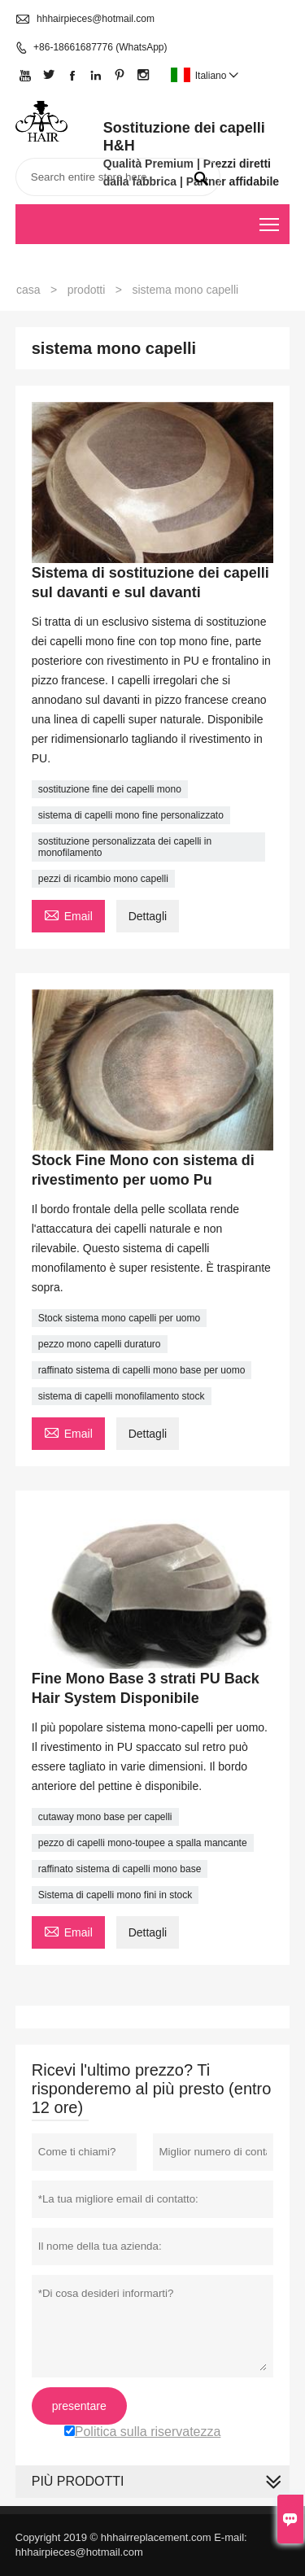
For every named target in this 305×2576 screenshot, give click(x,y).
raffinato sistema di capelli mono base (120, 1869)
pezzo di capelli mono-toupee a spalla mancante (142, 1843)
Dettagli (148, 916)
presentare (79, 2405)
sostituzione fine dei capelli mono (109, 789)
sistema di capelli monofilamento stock (121, 1396)
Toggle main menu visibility (270, 219)
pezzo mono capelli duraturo (99, 1344)
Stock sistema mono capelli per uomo (119, 1318)
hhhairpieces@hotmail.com (96, 18)
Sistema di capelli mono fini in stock (115, 1895)
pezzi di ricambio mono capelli (103, 878)
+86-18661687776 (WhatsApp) (100, 47)
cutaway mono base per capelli (105, 1817)
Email (68, 914)
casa (28, 289)
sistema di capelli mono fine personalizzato (131, 815)
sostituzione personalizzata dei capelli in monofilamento (124, 847)
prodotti (87, 289)
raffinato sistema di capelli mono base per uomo (142, 1370)
